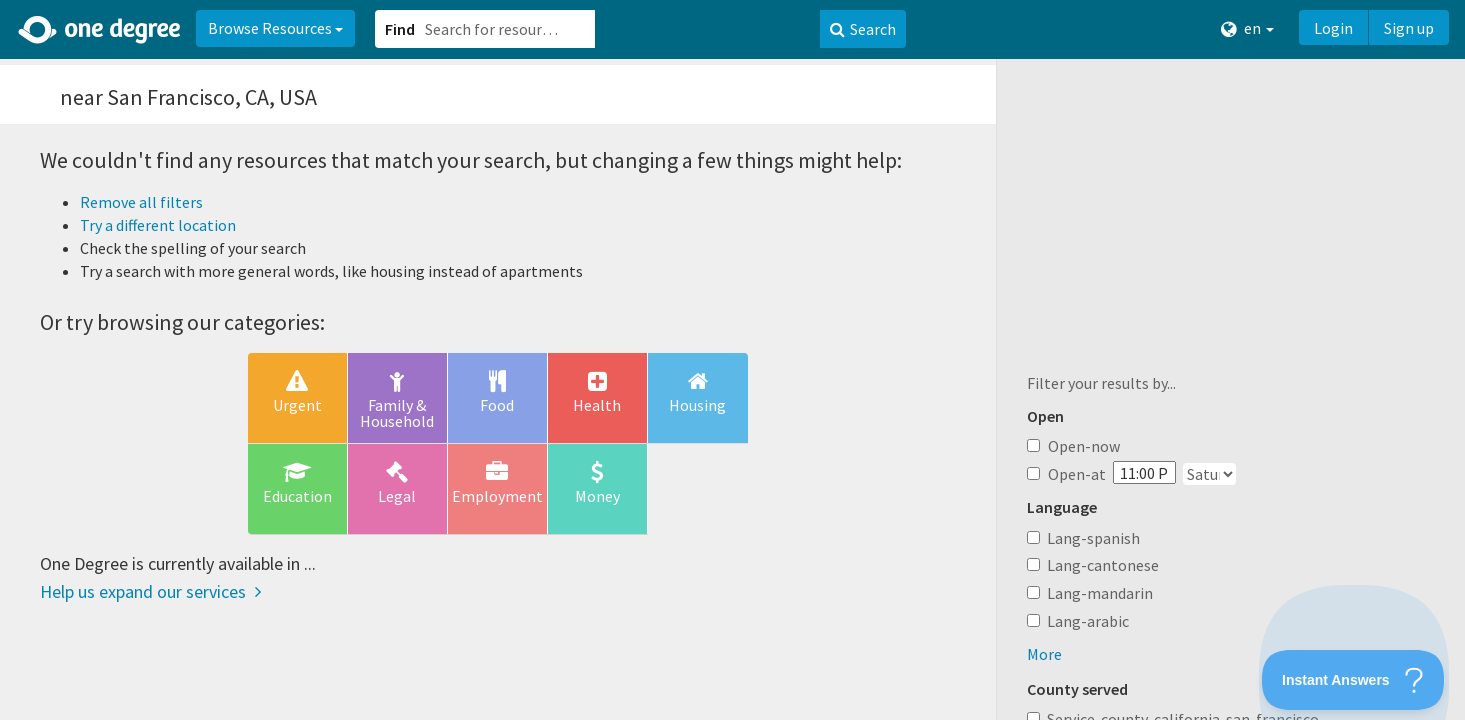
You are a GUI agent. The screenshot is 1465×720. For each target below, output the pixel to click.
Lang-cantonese (1103, 565)
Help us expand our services (150, 591)
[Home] (100, 30)
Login (1333, 28)
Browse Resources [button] (275, 28)
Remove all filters (141, 202)
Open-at (1066, 474)
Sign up (1409, 28)
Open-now (1073, 446)
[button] (732, 360)
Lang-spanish (1093, 538)
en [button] (1247, 28)
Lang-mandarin (1100, 593)
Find (400, 29)
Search (863, 29)
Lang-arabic (1088, 621)
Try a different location (158, 225)
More (1044, 654)
